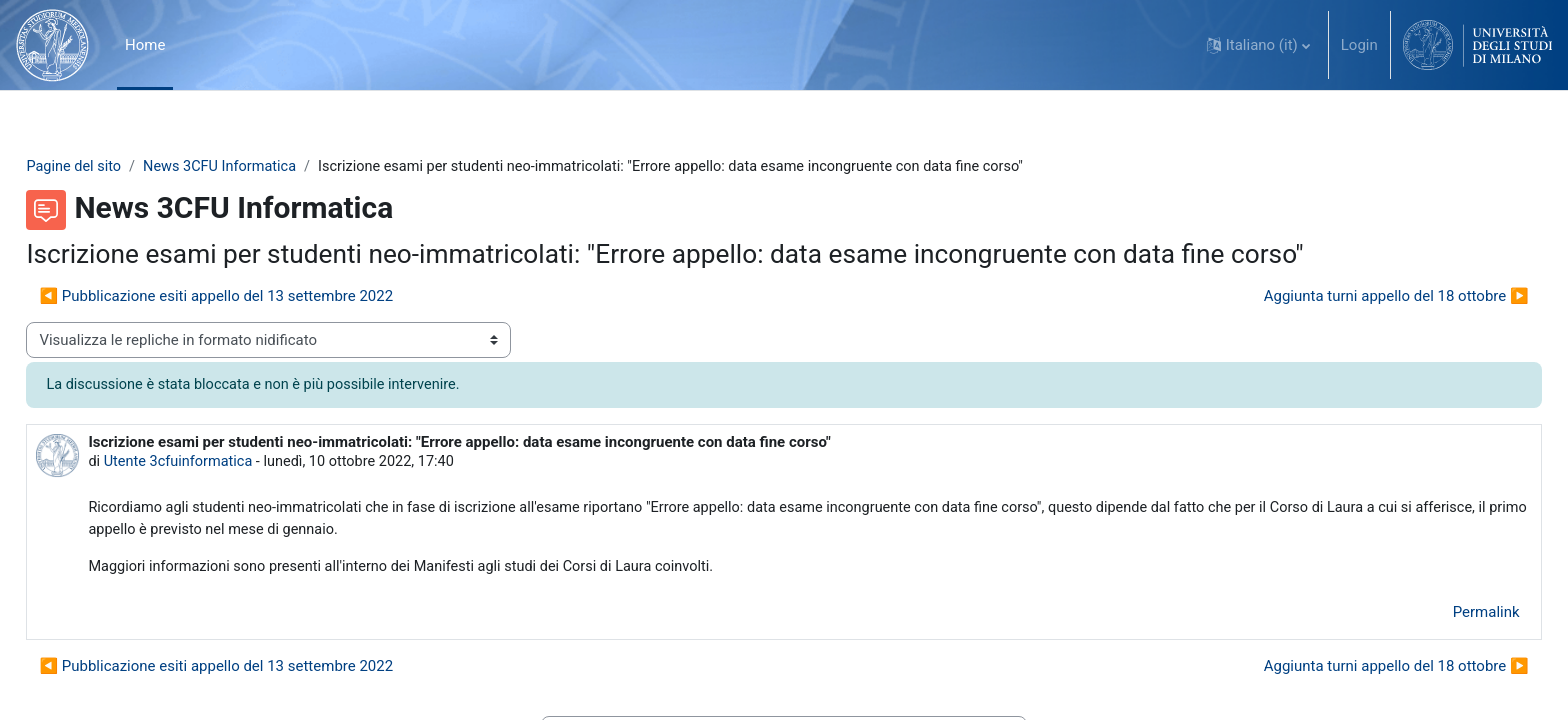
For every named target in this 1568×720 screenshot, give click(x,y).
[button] (1258, 45)
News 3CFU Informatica (270, 167)
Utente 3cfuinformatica (226, 464)
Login (1359, 45)
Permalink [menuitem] (1441, 617)
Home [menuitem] (145, 45)
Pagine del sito (120, 167)
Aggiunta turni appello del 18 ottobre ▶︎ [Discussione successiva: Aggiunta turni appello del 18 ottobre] (1351, 297)
